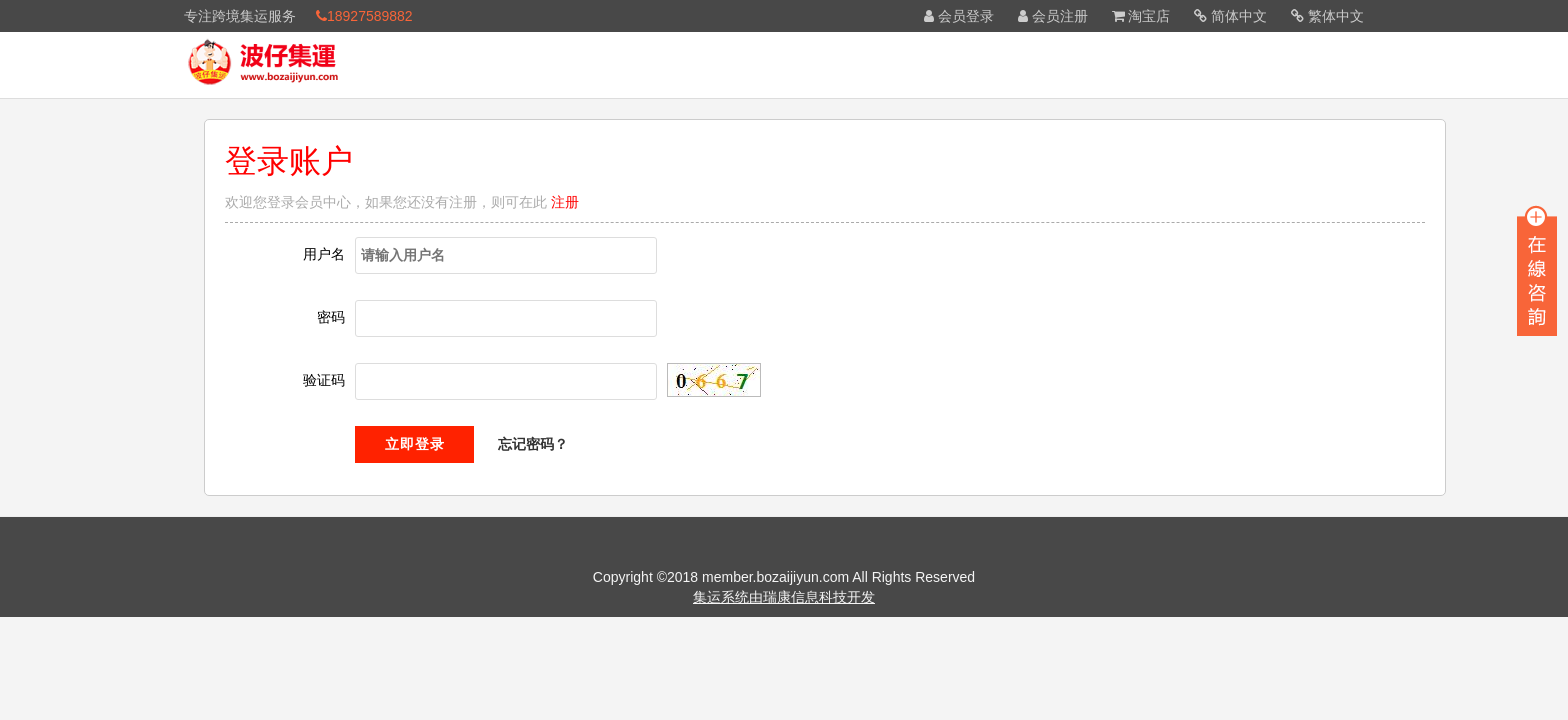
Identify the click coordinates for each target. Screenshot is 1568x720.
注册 (565, 202)
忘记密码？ (533, 444)
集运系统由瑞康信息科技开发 (784, 597)
